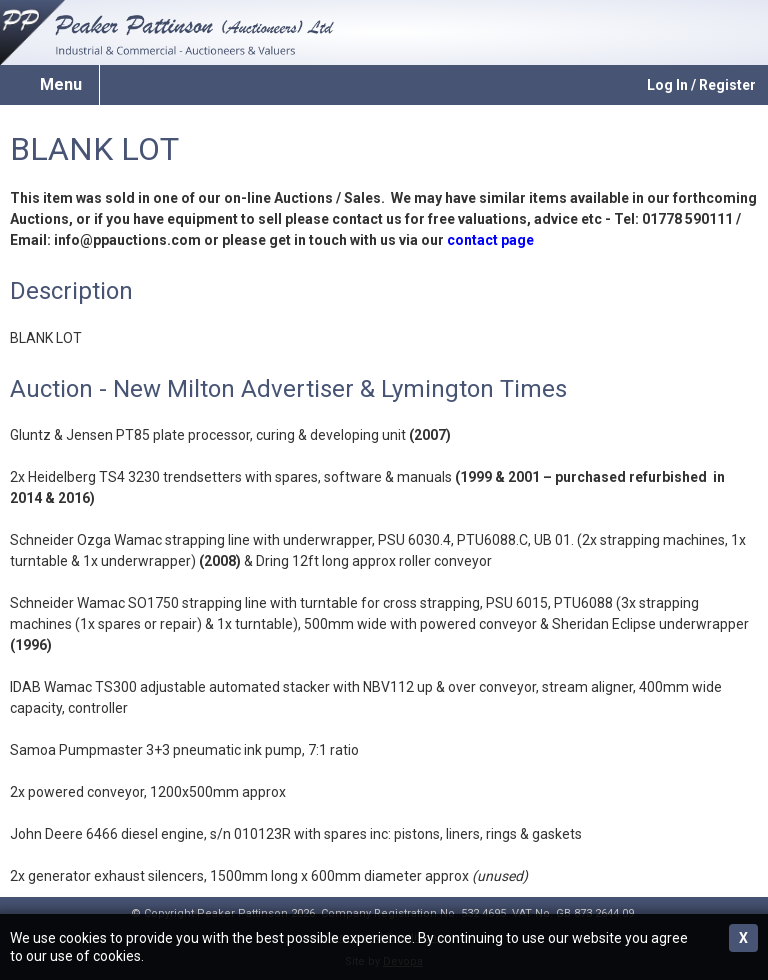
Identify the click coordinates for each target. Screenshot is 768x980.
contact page (490, 240)
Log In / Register (701, 85)
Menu (61, 84)
